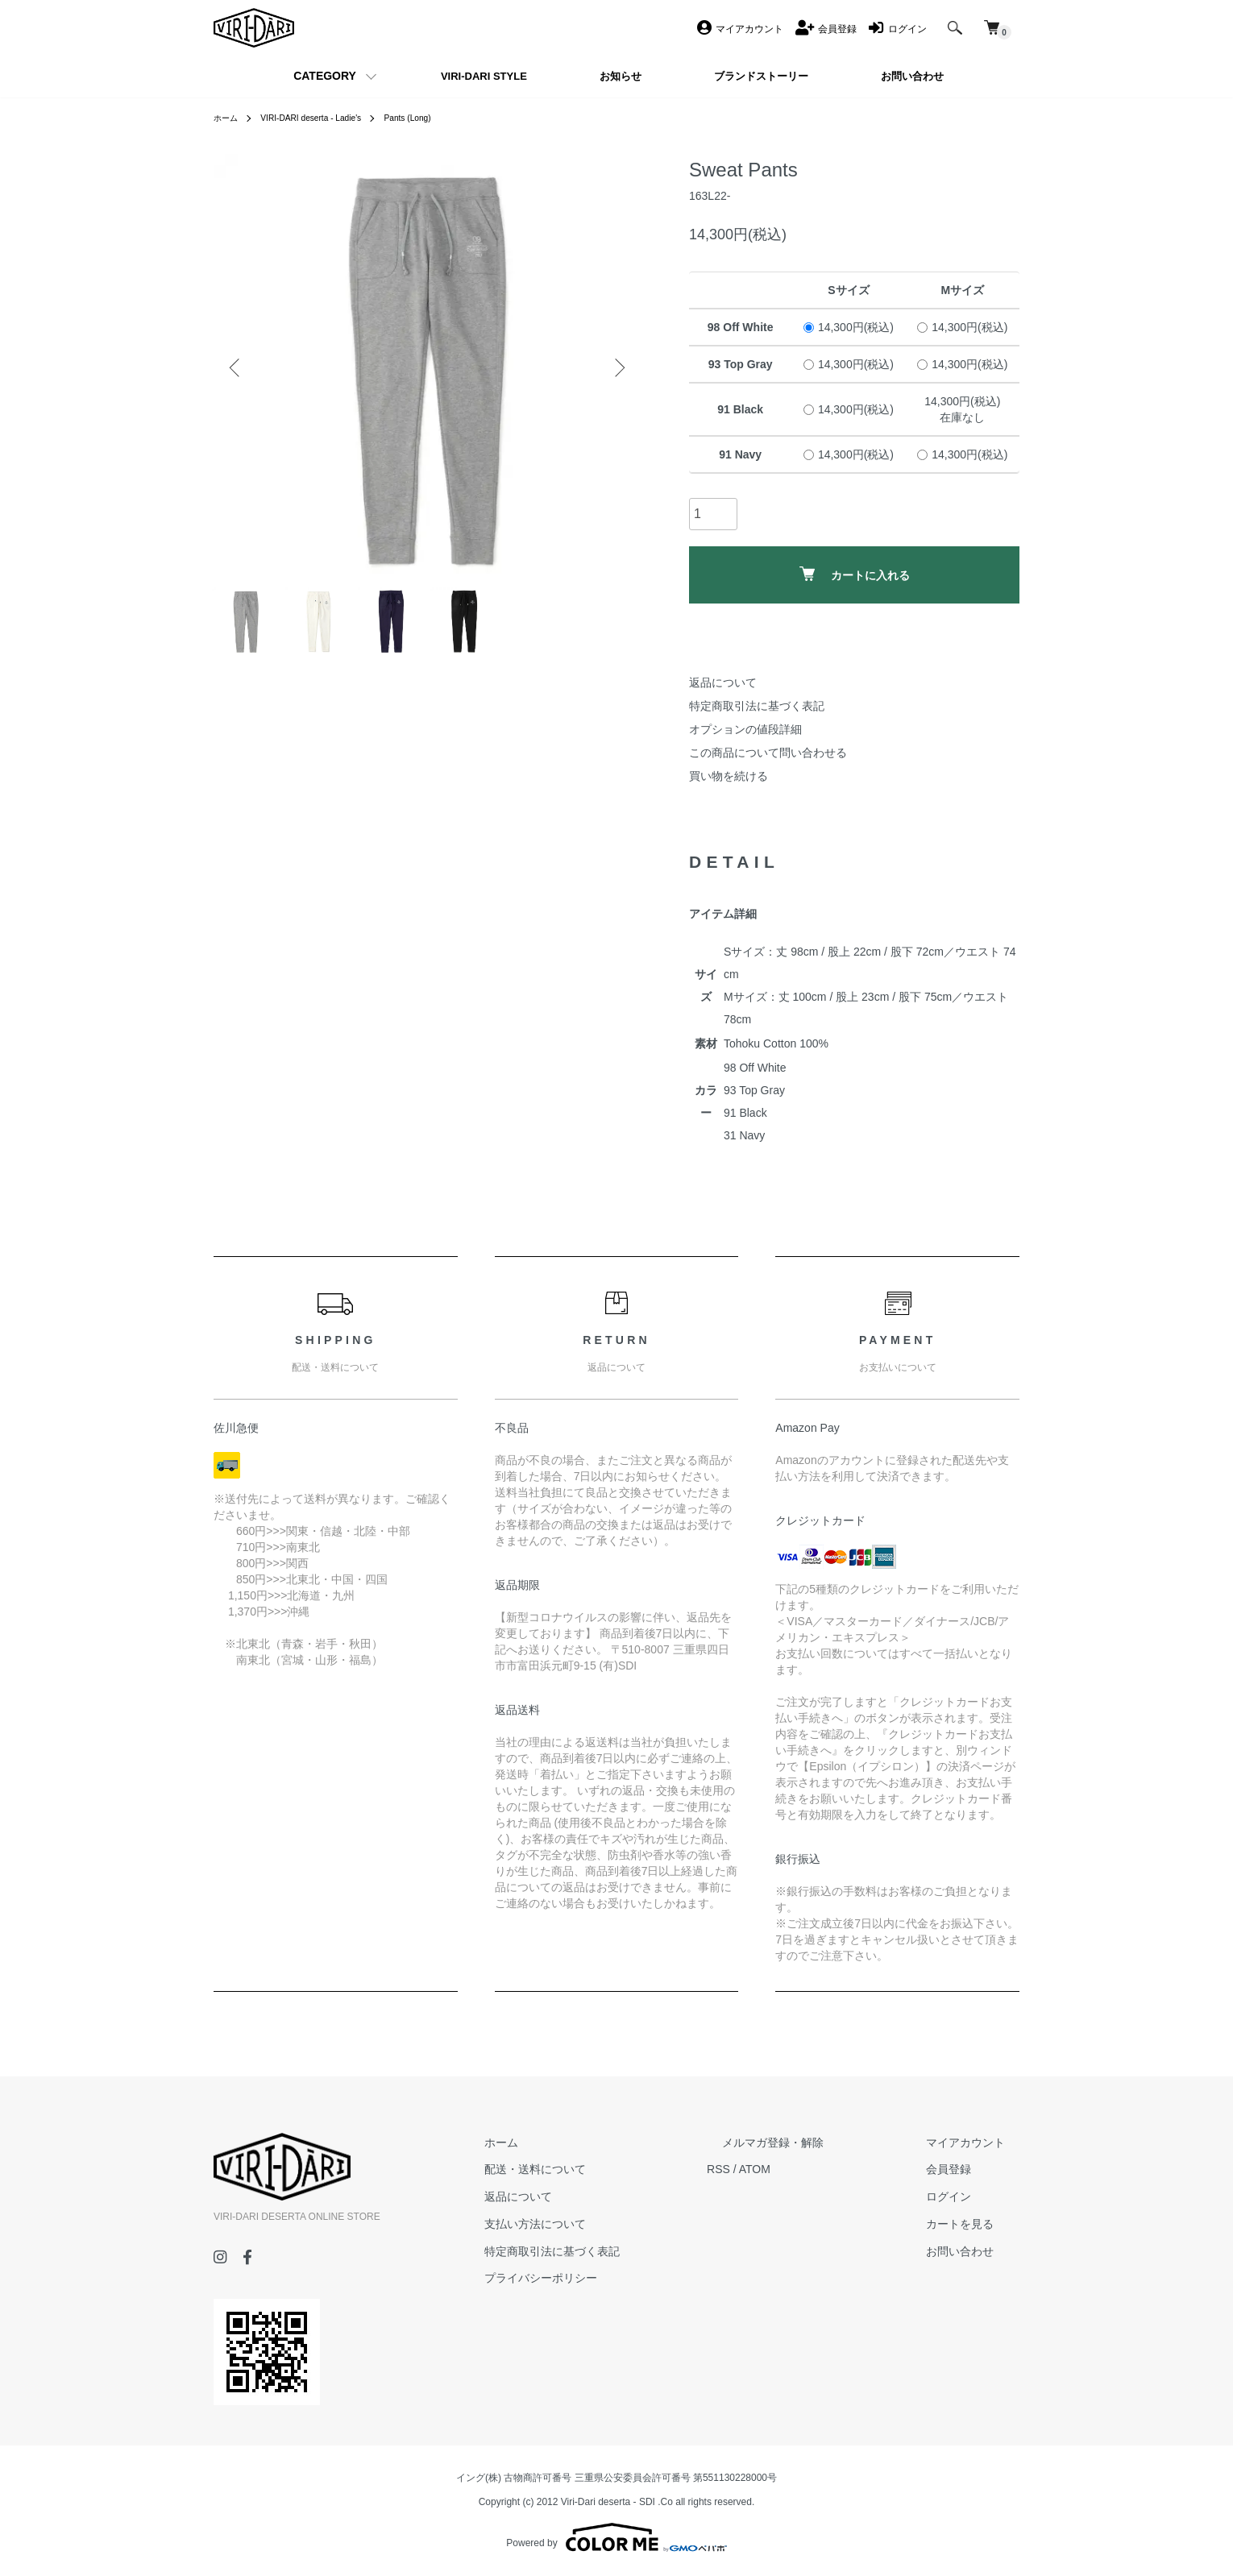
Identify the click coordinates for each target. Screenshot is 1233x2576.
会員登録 (963, 2169)
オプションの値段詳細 (745, 729)
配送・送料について (609, 2169)
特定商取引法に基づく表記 (756, 705)
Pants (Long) (435, 117)
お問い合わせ (974, 2251)
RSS (778, 2169)
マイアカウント (979, 2141)
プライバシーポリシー (614, 2277)
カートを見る (974, 2223)
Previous (238, 367)
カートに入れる (854, 574)
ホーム (228, 117)
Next (616, 367)
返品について (723, 682)
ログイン (963, 2196)
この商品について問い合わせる (768, 752)
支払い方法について (609, 2223)
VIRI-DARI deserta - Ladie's (324, 117)
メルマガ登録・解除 (817, 2141)
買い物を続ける (728, 775)
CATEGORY (324, 75)
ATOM (814, 2169)
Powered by (616, 2537)
